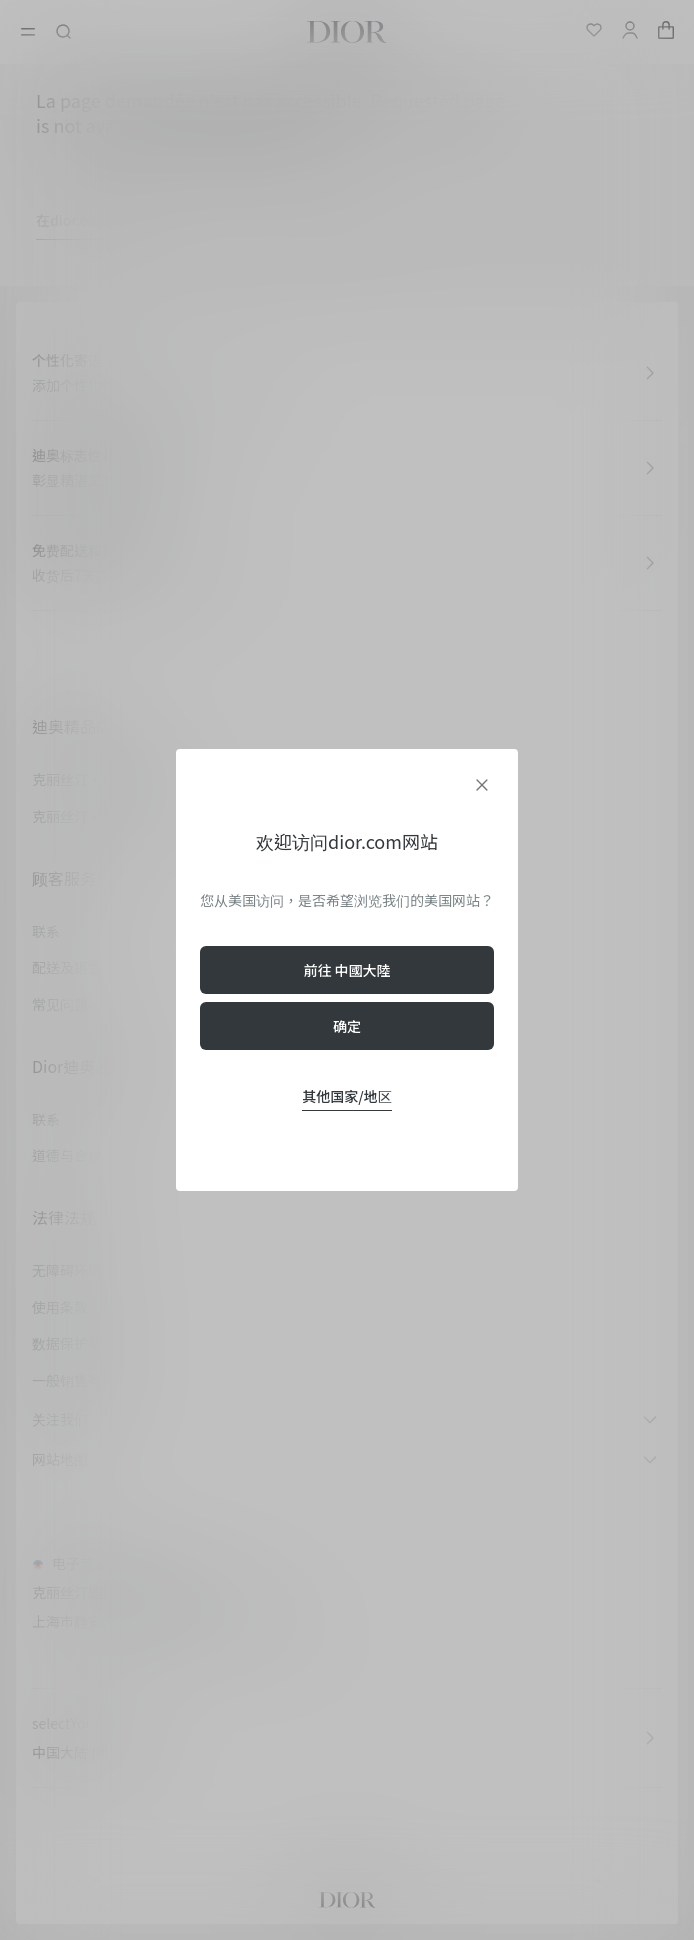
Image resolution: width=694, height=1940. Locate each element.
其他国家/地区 (346, 1096)
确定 (347, 1026)
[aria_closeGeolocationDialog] (482, 785)
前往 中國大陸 (346, 970)
